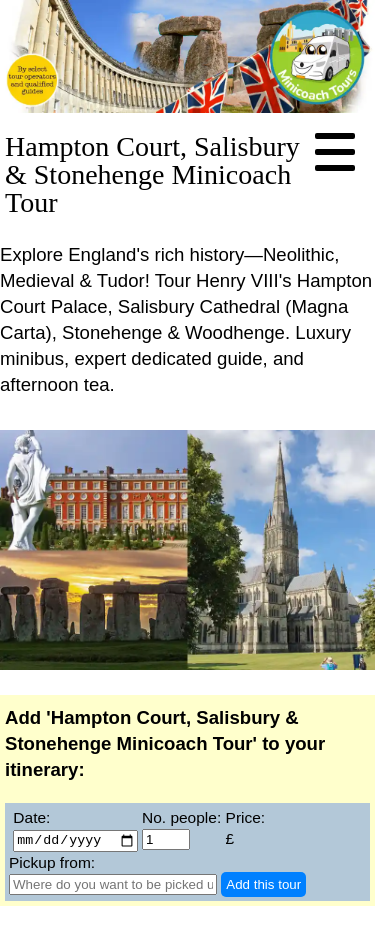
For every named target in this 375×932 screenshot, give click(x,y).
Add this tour (263, 885)
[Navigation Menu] (335, 153)
